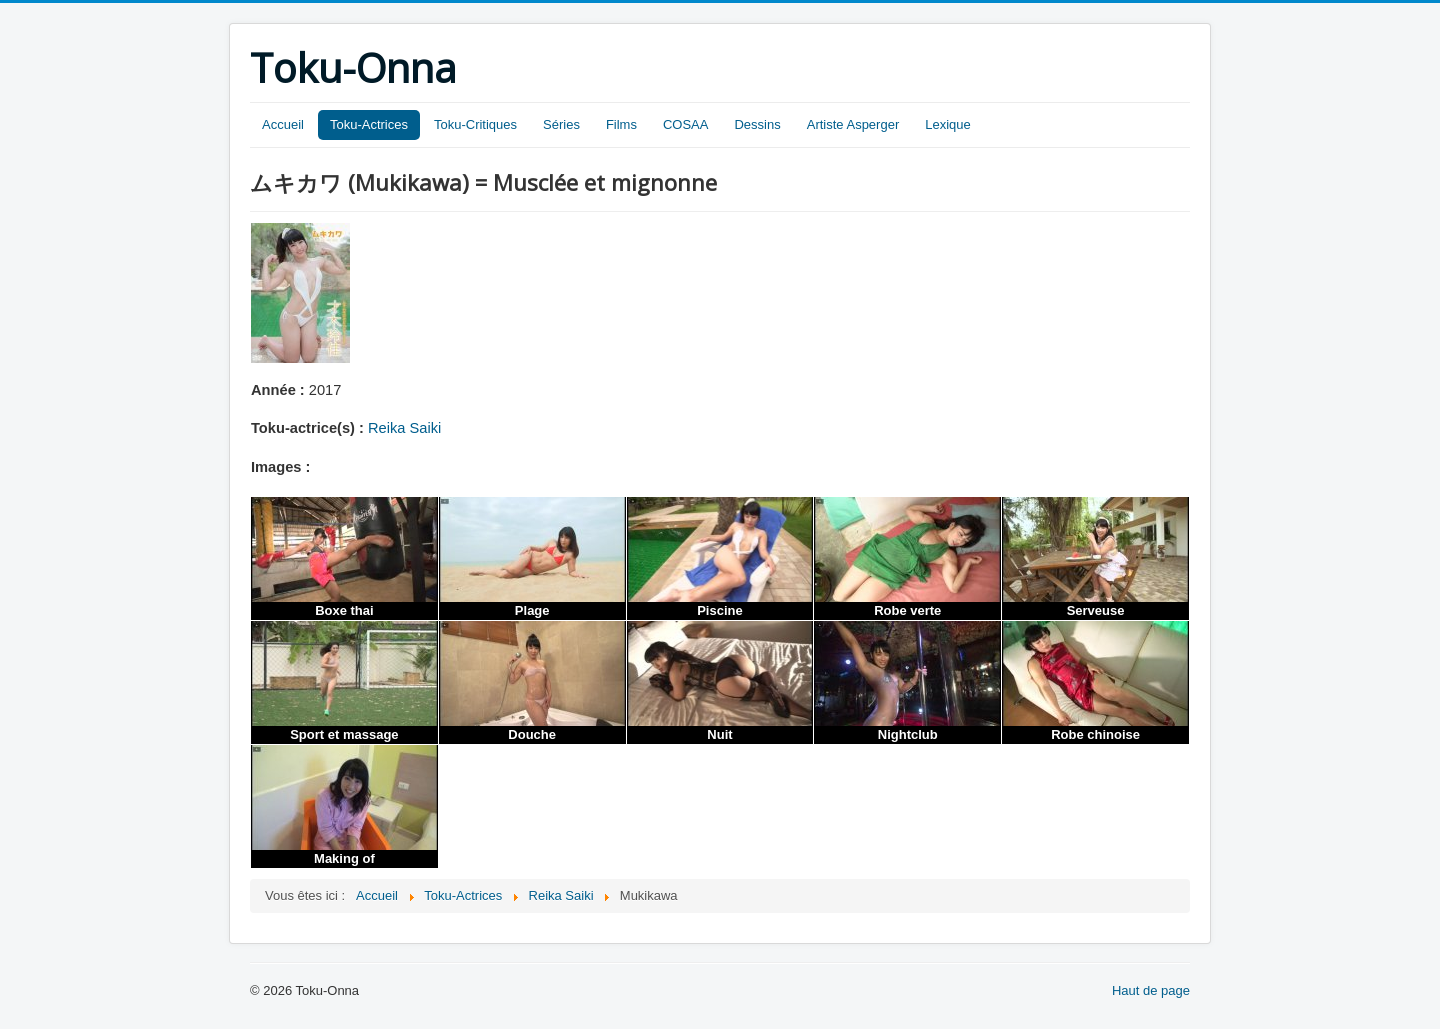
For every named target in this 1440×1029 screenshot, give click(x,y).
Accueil (283, 124)
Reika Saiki (404, 428)
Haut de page (1151, 990)
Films (621, 124)
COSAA (686, 124)
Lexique (948, 124)
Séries (561, 124)
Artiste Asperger (853, 124)
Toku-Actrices (369, 124)
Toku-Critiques (475, 124)
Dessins (757, 124)
